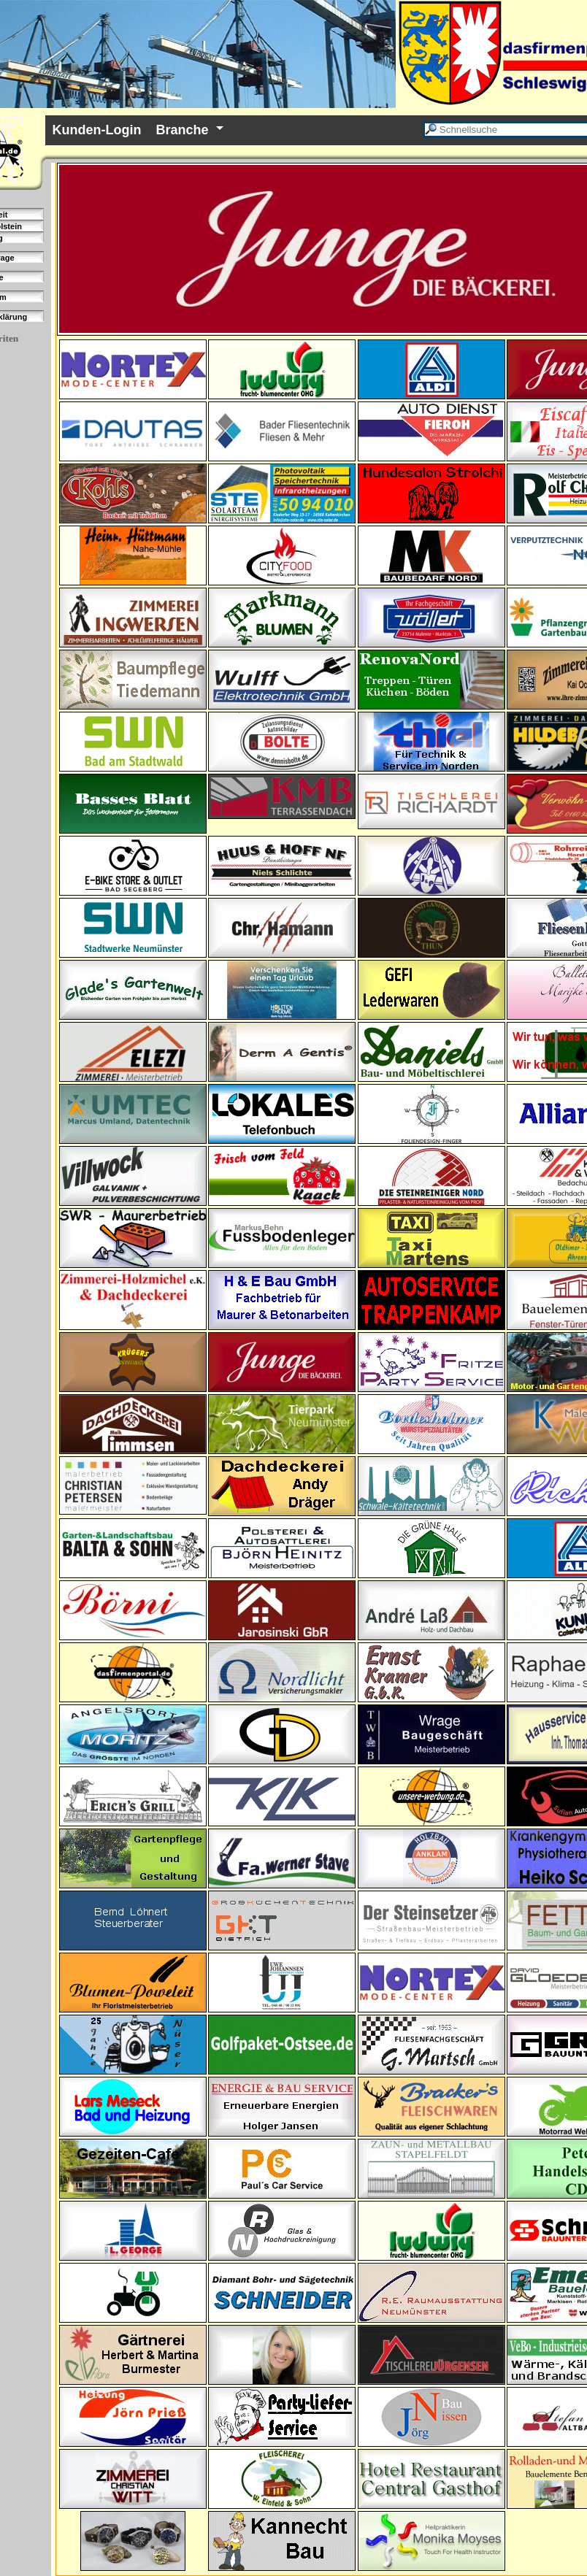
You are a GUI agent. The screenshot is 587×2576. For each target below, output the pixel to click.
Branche (182, 130)
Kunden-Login (97, 130)
